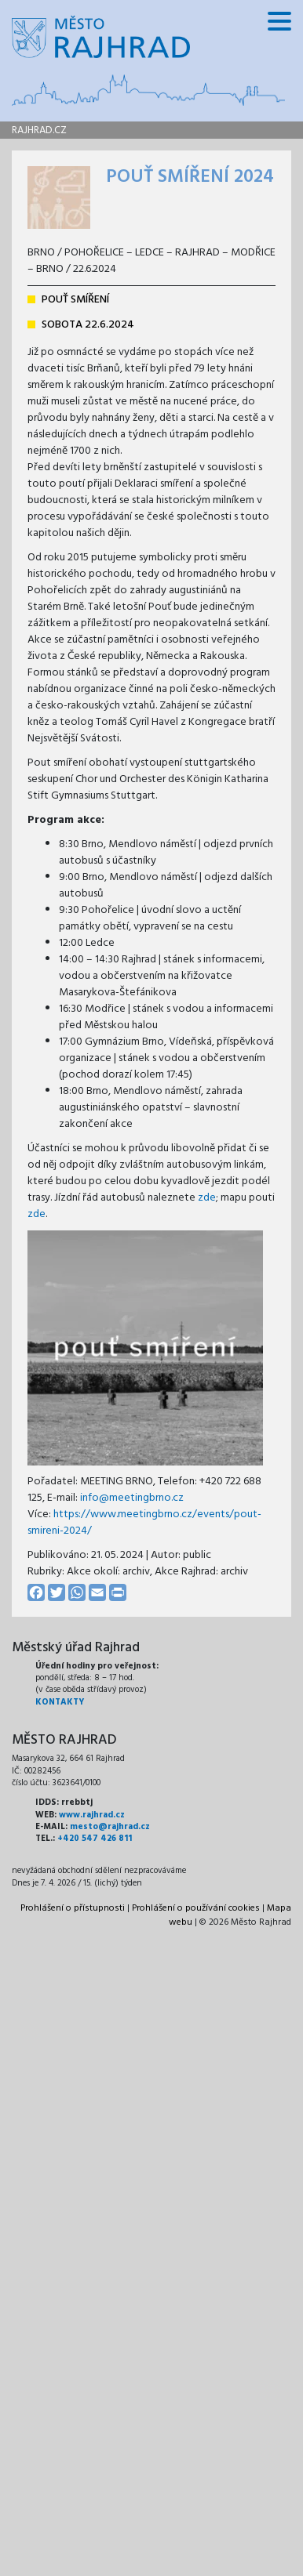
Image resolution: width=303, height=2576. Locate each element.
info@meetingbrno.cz (132, 1498)
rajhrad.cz (39, 130)
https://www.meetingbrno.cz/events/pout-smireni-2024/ (144, 1522)
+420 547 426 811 (94, 1838)
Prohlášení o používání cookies (196, 1908)
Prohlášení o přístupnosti (72, 1908)
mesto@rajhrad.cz (110, 1827)
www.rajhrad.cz (92, 1815)
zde (207, 1198)
